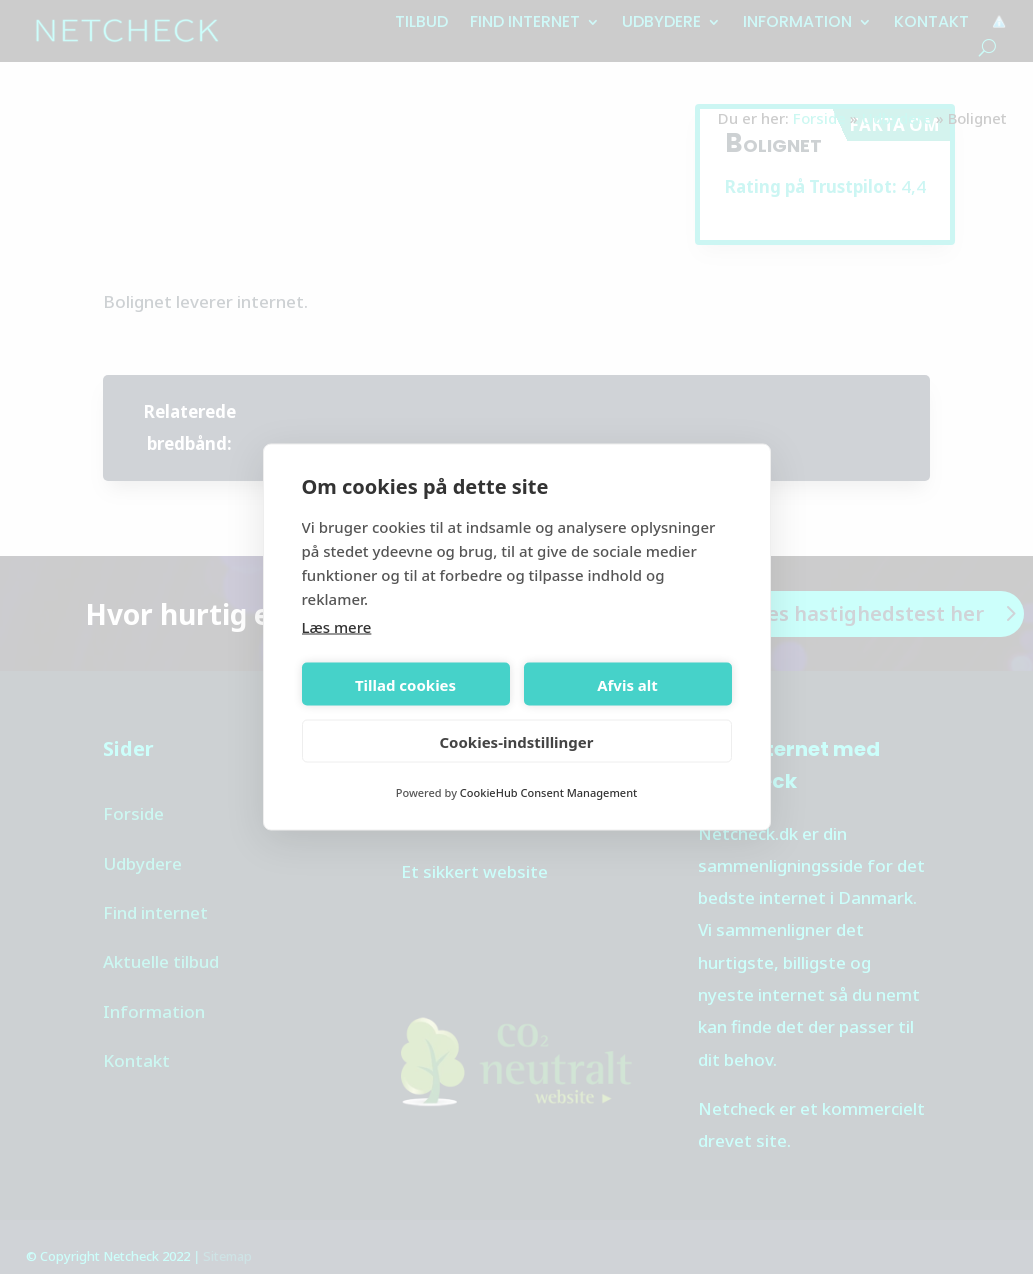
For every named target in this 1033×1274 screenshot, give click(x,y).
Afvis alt (627, 684)
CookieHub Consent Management (548, 792)
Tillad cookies (405, 684)
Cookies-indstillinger (516, 741)
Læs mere (337, 627)
